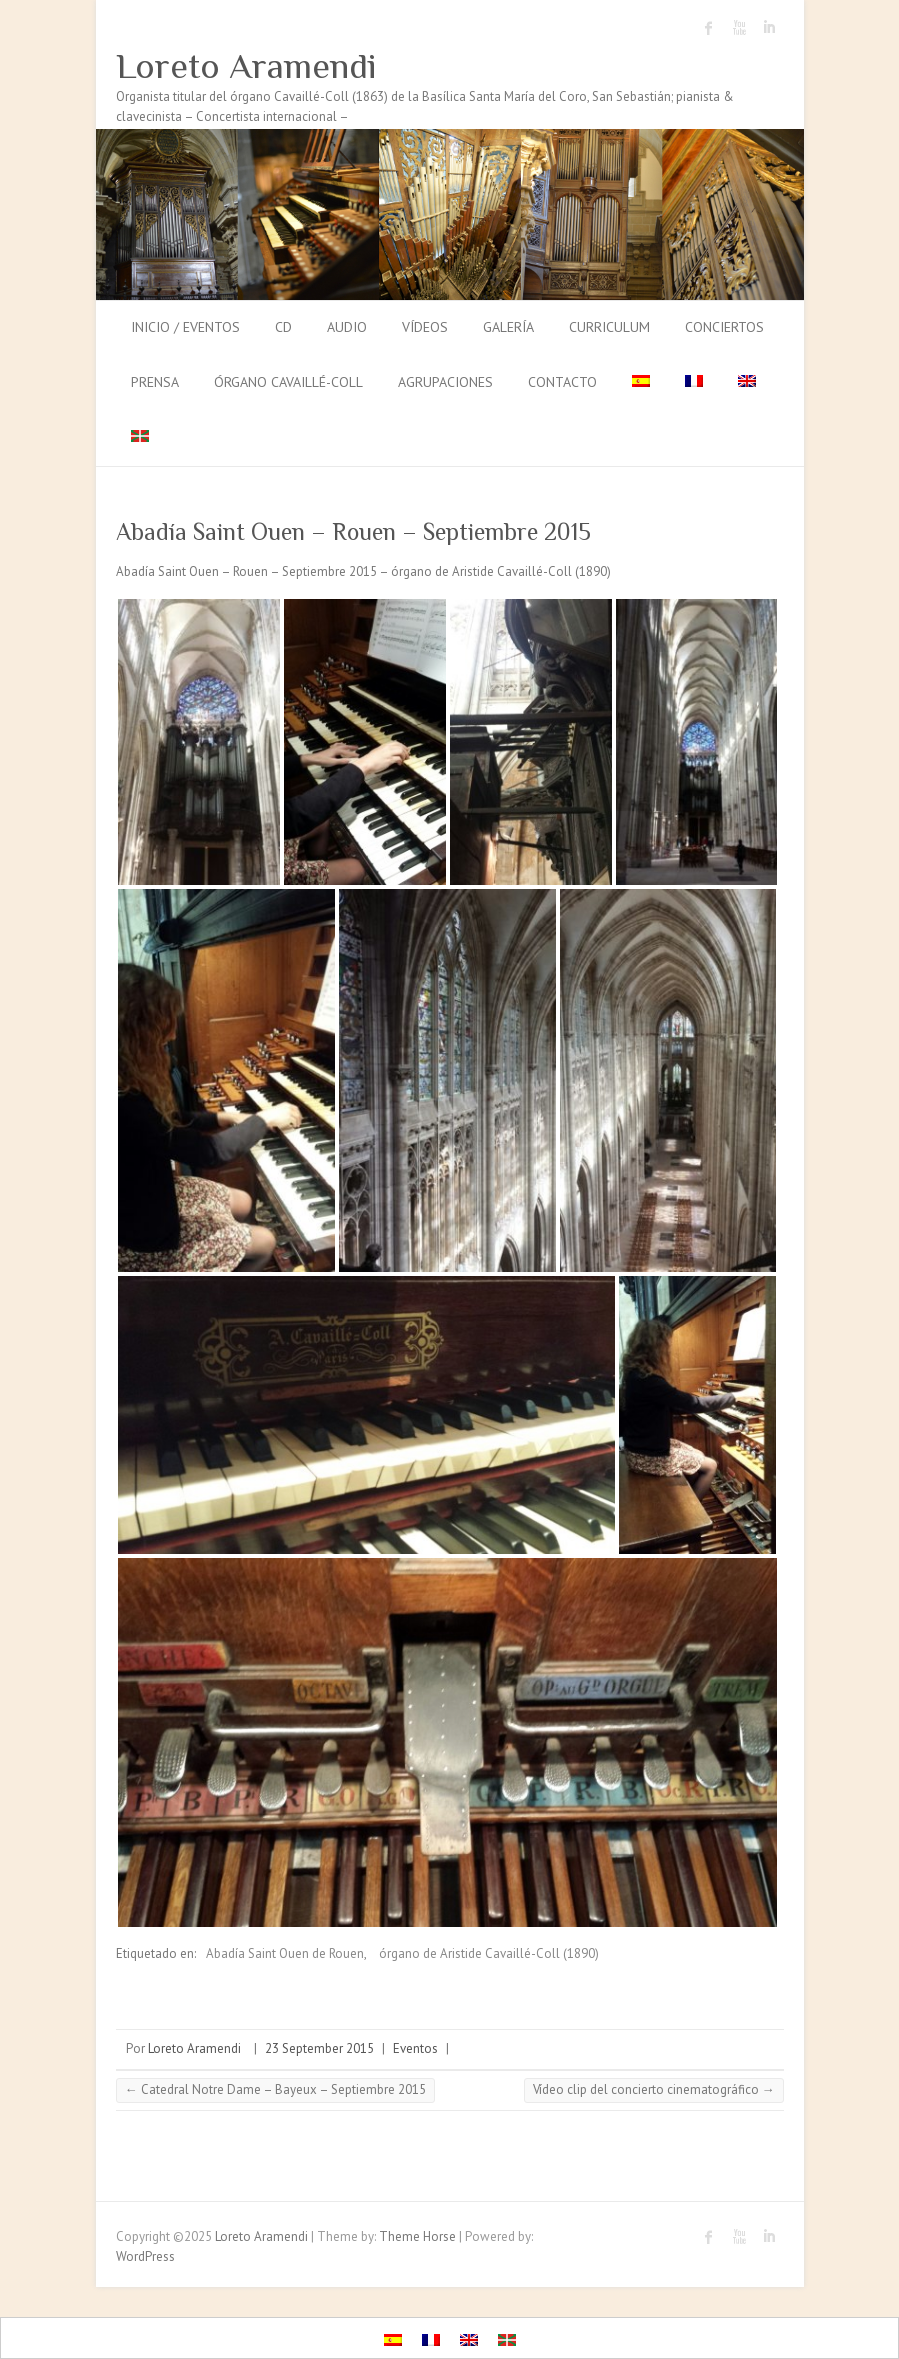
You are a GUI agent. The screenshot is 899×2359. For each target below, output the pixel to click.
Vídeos (425, 327)
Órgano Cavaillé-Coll (288, 382)
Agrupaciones (445, 382)
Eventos (415, 2048)
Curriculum (609, 327)
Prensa (155, 382)
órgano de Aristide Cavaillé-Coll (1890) (489, 1953)
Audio (347, 327)
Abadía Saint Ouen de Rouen (285, 1953)
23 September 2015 (319, 2048)
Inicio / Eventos (185, 327)
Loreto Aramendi (246, 66)
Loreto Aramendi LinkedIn (769, 28)
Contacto (562, 382)
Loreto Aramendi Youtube (739, 28)
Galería (508, 327)
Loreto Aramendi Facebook (709, 28)
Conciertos (724, 327)
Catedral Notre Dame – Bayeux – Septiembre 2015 (275, 2089)
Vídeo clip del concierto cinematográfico (654, 2089)
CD (283, 327)
